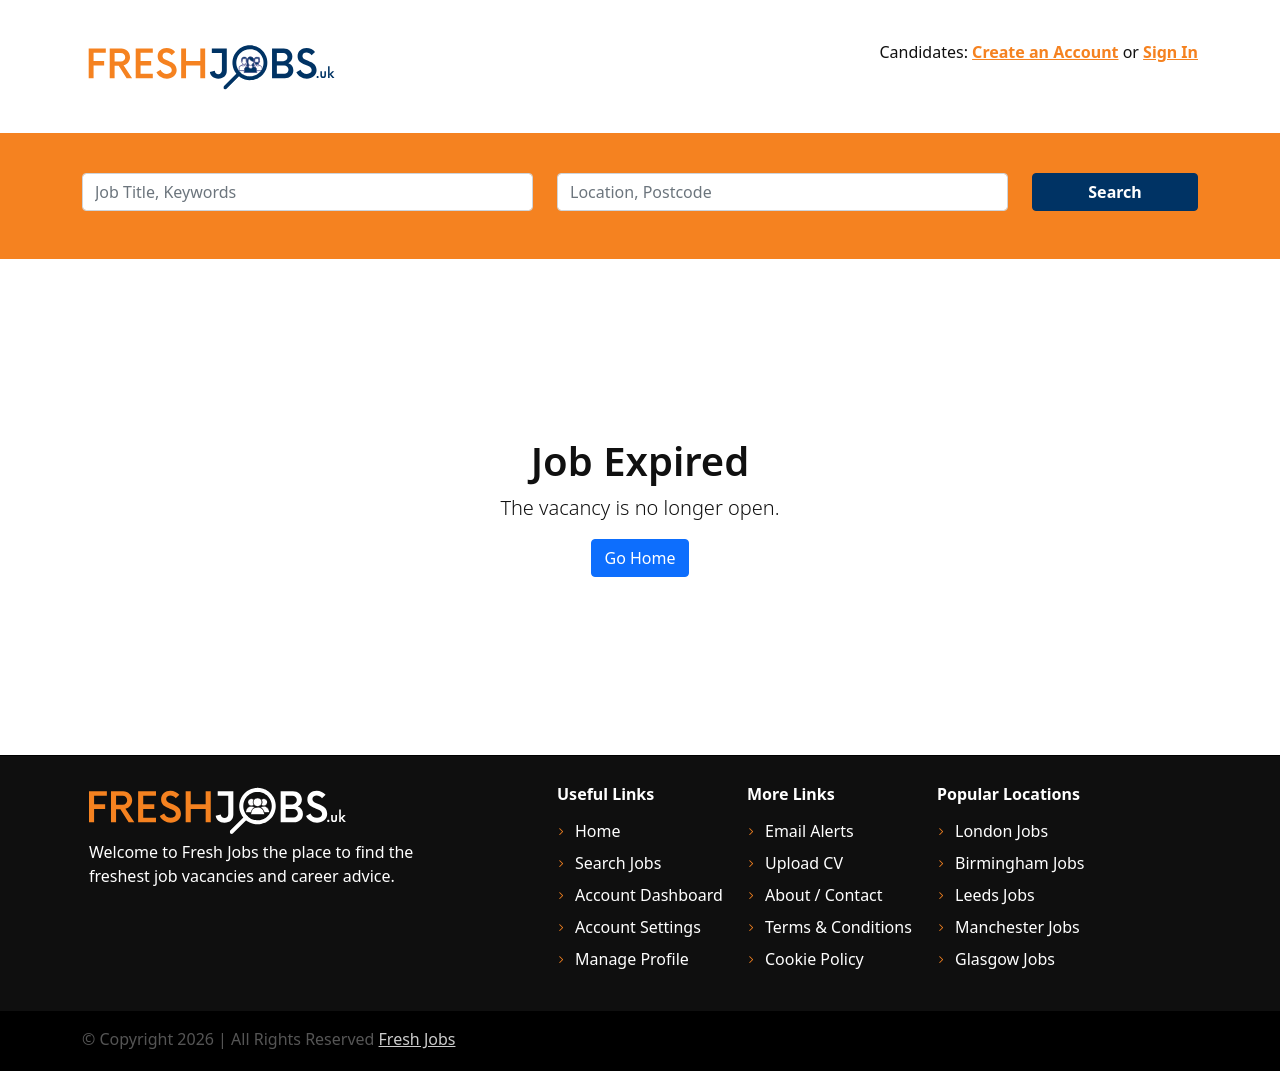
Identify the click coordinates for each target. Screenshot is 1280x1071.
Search (1114, 192)
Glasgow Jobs (1005, 959)
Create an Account (1045, 52)
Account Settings (638, 927)
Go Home (639, 558)
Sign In (1170, 52)
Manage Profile (632, 959)
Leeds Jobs (995, 895)
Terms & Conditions (838, 927)
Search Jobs (618, 863)
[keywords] (307, 192)
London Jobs (1001, 831)
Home (598, 831)
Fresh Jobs (417, 1039)
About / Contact (824, 895)
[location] (782, 192)
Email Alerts (809, 831)
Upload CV (804, 863)
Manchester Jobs (1017, 927)
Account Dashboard (649, 895)
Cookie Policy (814, 959)
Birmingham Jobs (1020, 863)
